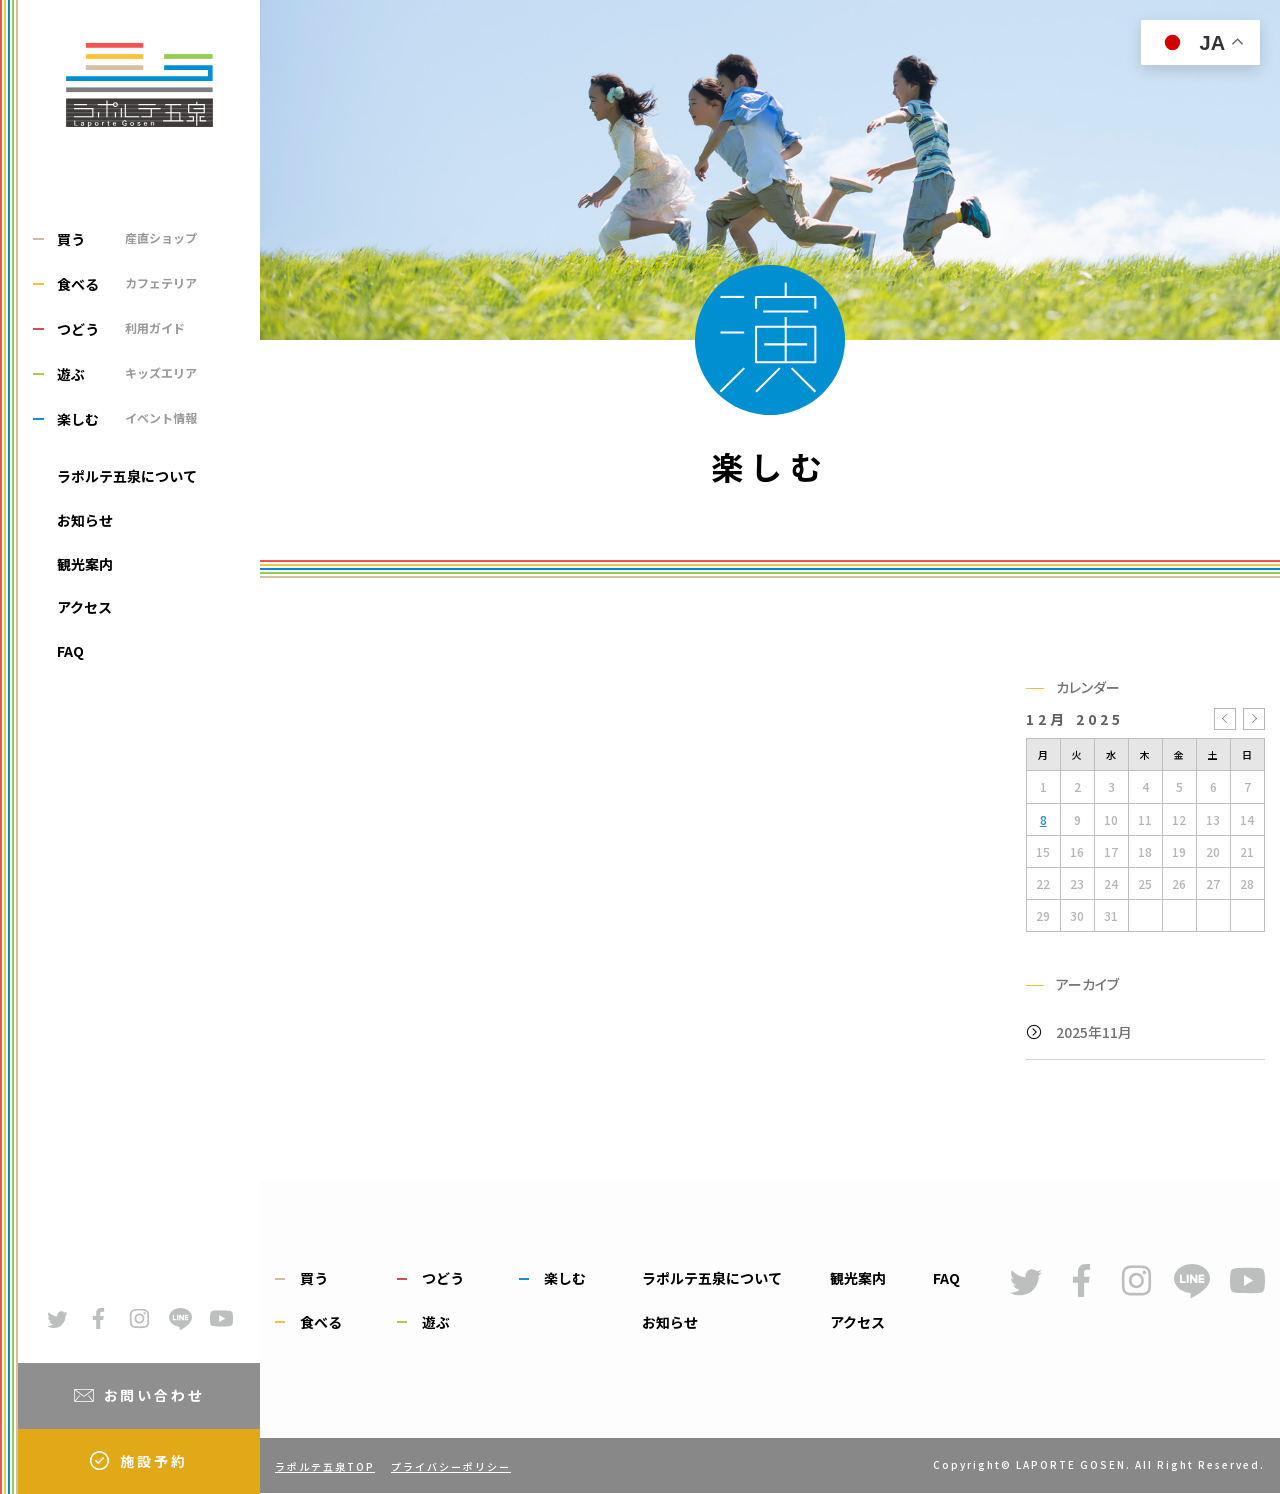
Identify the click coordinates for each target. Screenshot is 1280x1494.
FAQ (70, 651)
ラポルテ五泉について (127, 476)
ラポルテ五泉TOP (325, 1466)
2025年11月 (1094, 1032)
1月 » (1254, 719)
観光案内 (85, 564)
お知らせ (85, 520)
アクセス (84, 607)
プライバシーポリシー (451, 1466)
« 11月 (1225, 719)
